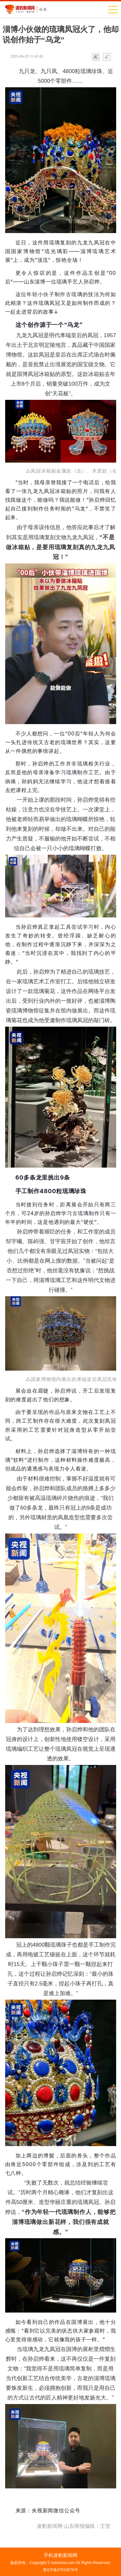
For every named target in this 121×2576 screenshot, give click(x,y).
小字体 (96, 57)
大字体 (107, 57)
